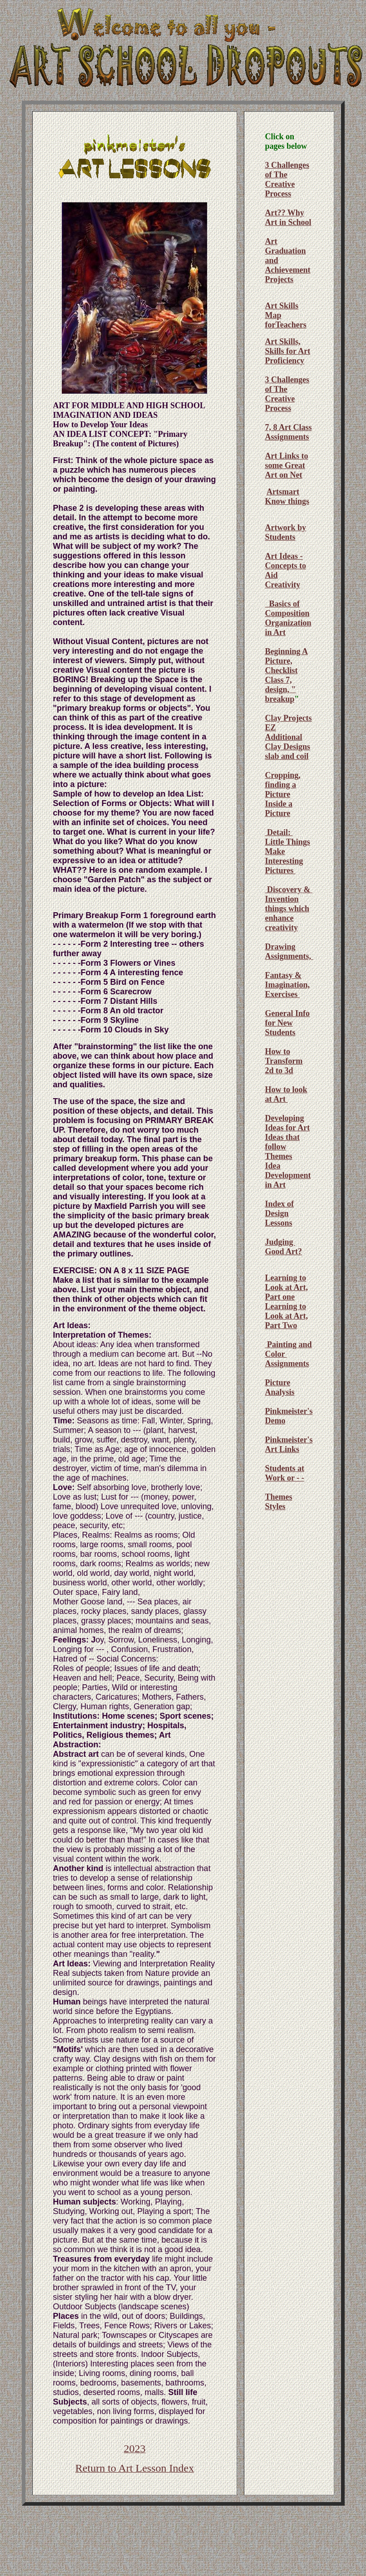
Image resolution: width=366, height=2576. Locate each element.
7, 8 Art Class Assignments (288, 432)
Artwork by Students (285, 532)
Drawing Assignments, (289, 951)
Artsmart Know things (287, 496)
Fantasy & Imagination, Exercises (287, 985)
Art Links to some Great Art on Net (286, 465)
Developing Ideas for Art (287, 1123)
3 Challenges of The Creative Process (287, 179)
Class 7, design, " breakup (280, 689)
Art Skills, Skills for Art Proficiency (287, 351)
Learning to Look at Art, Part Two (286, 1316)
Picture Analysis (279, 1387)
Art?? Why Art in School (288, 217)
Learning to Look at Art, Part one (286, 1287)
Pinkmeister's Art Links (288, 1444)
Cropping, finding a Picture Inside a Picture (282, 794)
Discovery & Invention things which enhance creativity (288, 908)
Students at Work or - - (284, 1473)
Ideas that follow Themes (282, 1147)
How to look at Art (286, 1094)
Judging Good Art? (283, 1246)
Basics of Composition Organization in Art (288, 618)
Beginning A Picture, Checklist (286, 661)
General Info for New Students (287, 1023)
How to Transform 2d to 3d (283, 1061)
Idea (272, 1165)
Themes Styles (278, 1501)
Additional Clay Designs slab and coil (287, 747)
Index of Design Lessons (279, 1213)
